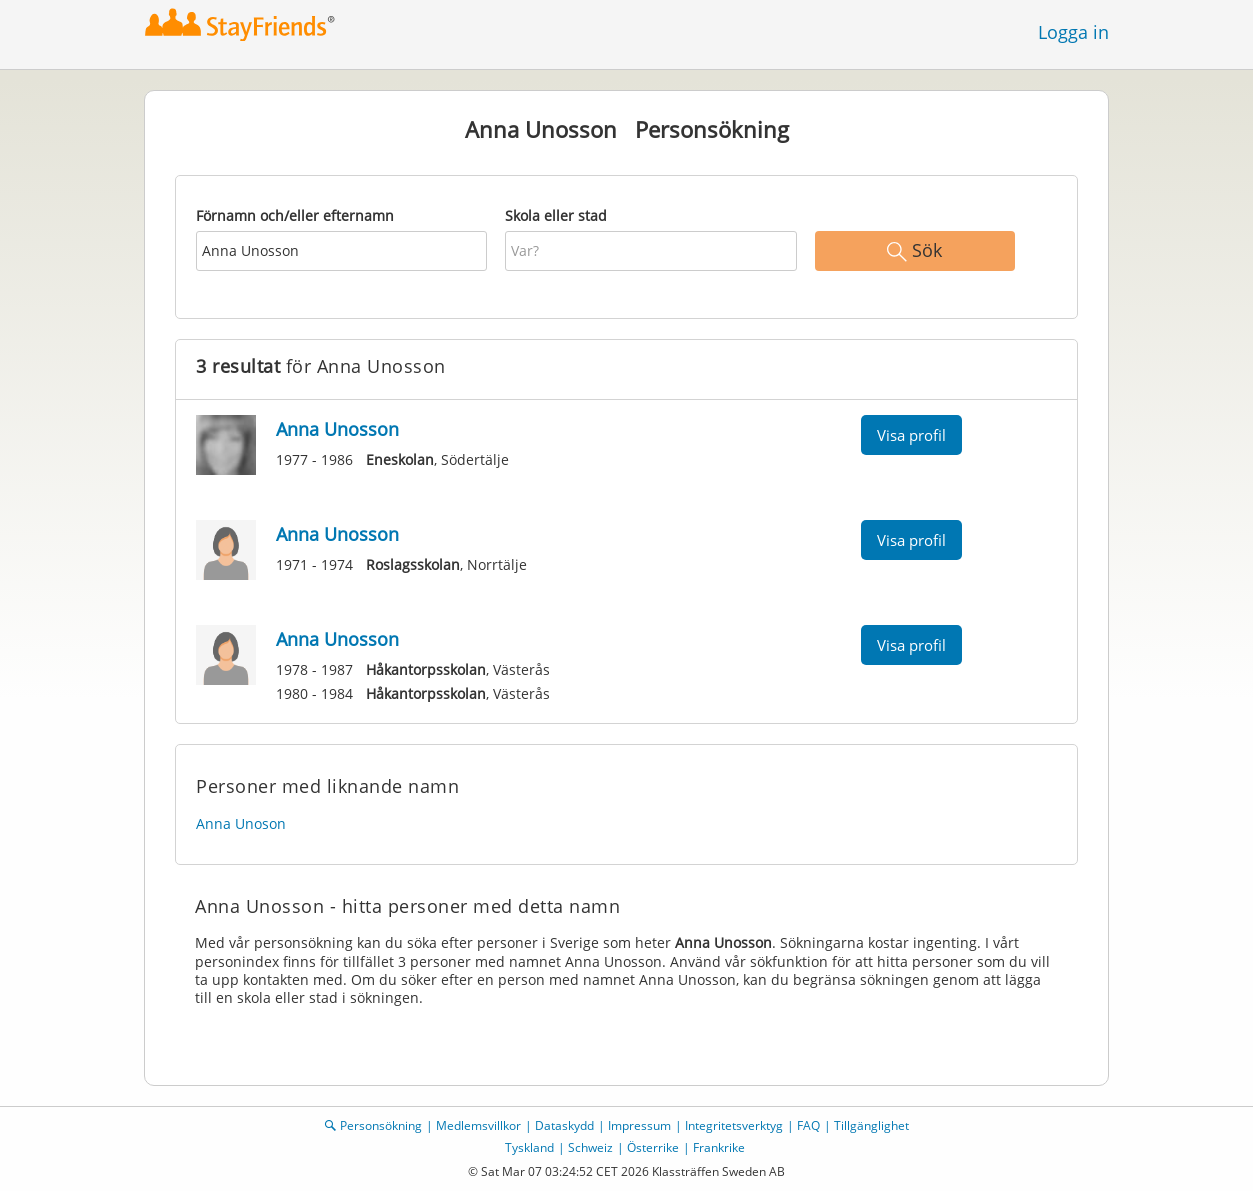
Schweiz (590, 1147)
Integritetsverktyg (734, 1125)
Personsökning (381, 1125)
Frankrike (719, 1147)
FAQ (808, 1125)
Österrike (653, 1147)
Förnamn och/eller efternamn (295, 215)
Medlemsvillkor (478, 1125)
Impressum (639, 1125)
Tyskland (529, 1147)
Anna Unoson (241, 823)
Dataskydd (564, 1125)
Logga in (1073, 32)
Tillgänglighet (871, 1125)
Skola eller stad (556, 215)
